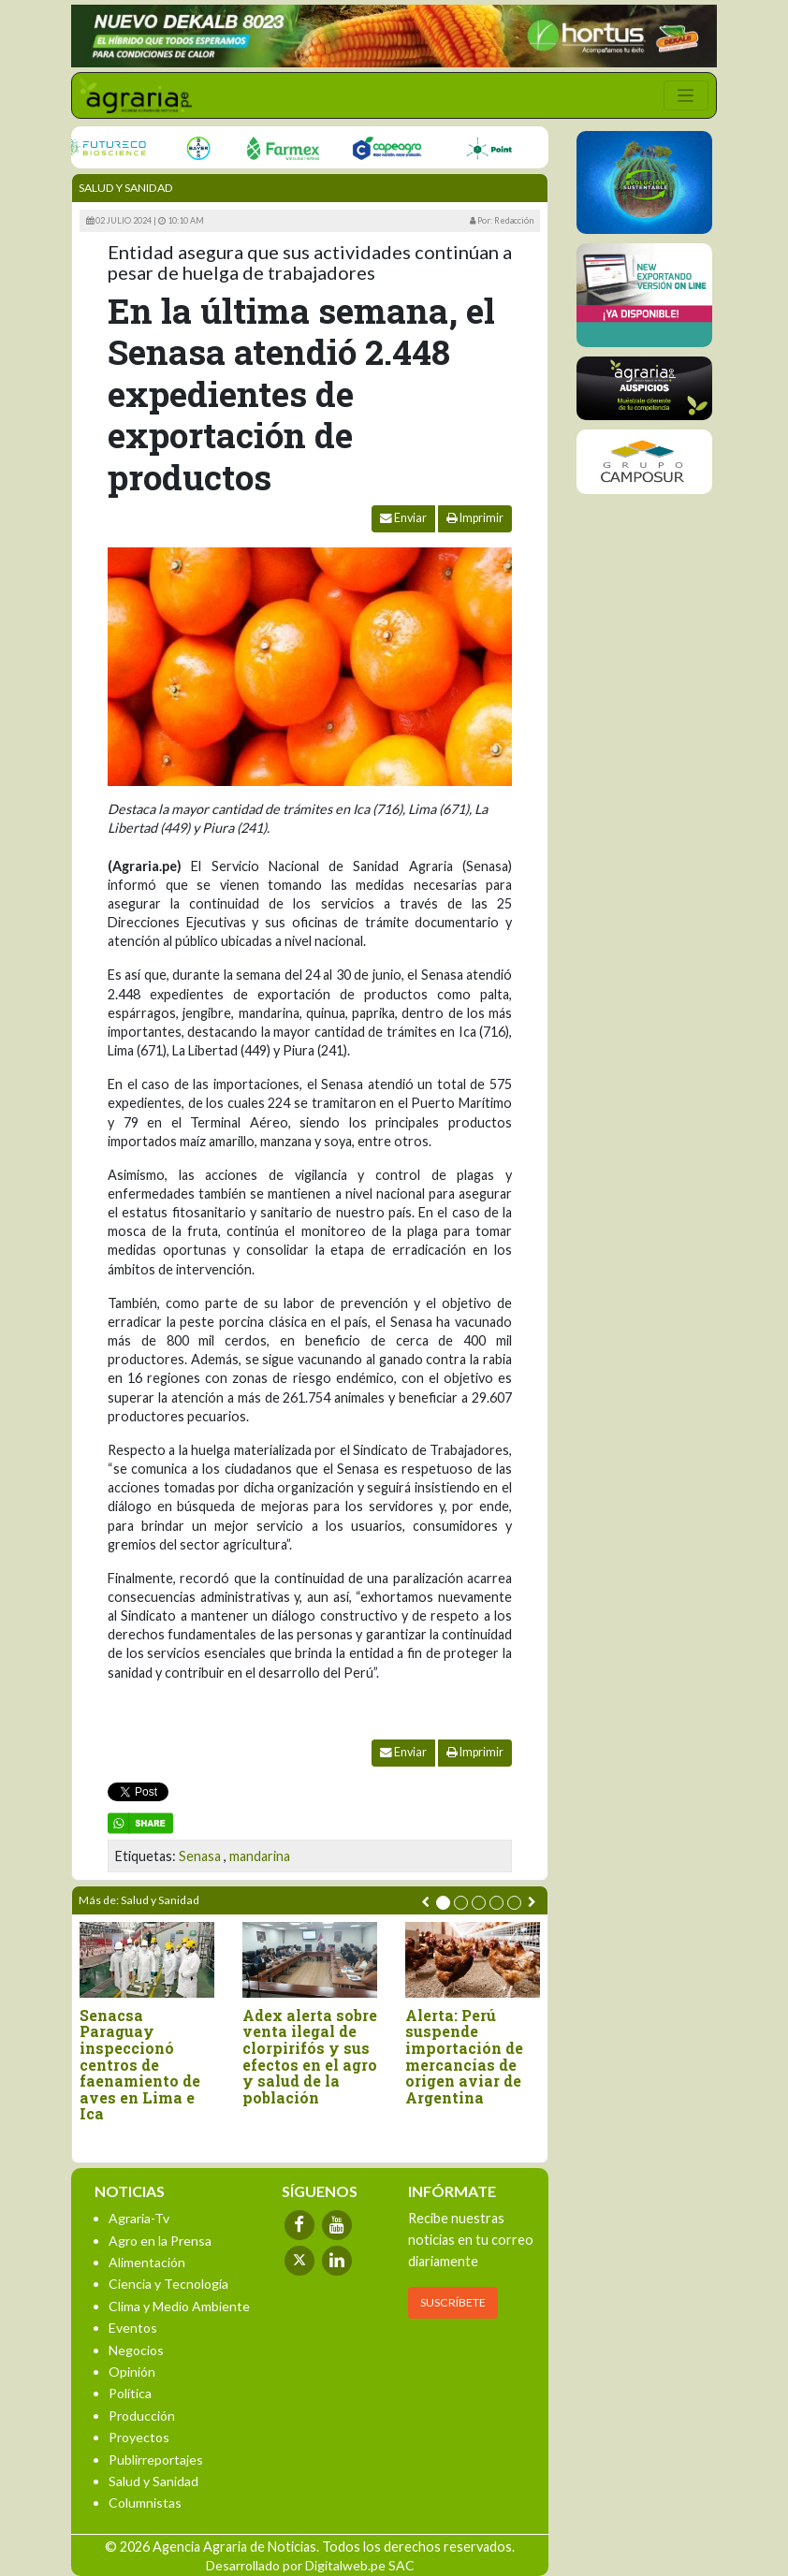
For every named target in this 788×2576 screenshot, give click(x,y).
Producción (142, 2415)
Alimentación (147, 2262)
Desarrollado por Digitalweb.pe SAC (310, 2565)
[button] (443, 1902)
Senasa (200, 1856)
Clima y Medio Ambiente (179, 2306)
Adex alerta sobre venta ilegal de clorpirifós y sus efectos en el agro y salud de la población (309, 2056)
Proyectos (139, 2437)
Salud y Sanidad (126, 188)
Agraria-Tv (139, 2218)
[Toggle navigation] (686, 95)
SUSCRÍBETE (453, 2302)
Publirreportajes (156, 2459)
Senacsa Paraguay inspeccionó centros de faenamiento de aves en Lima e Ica (140, 2064)
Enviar (403, 518)
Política (130, 2393)
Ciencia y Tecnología (168, 2284)
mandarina (259, 1856)
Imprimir (474, 518)
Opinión (132, 2372)
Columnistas (145, 2503)
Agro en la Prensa (160, 2241)
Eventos (133, 2328)
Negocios (136, 2350)
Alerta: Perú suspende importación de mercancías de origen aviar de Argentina (464, 2056)
